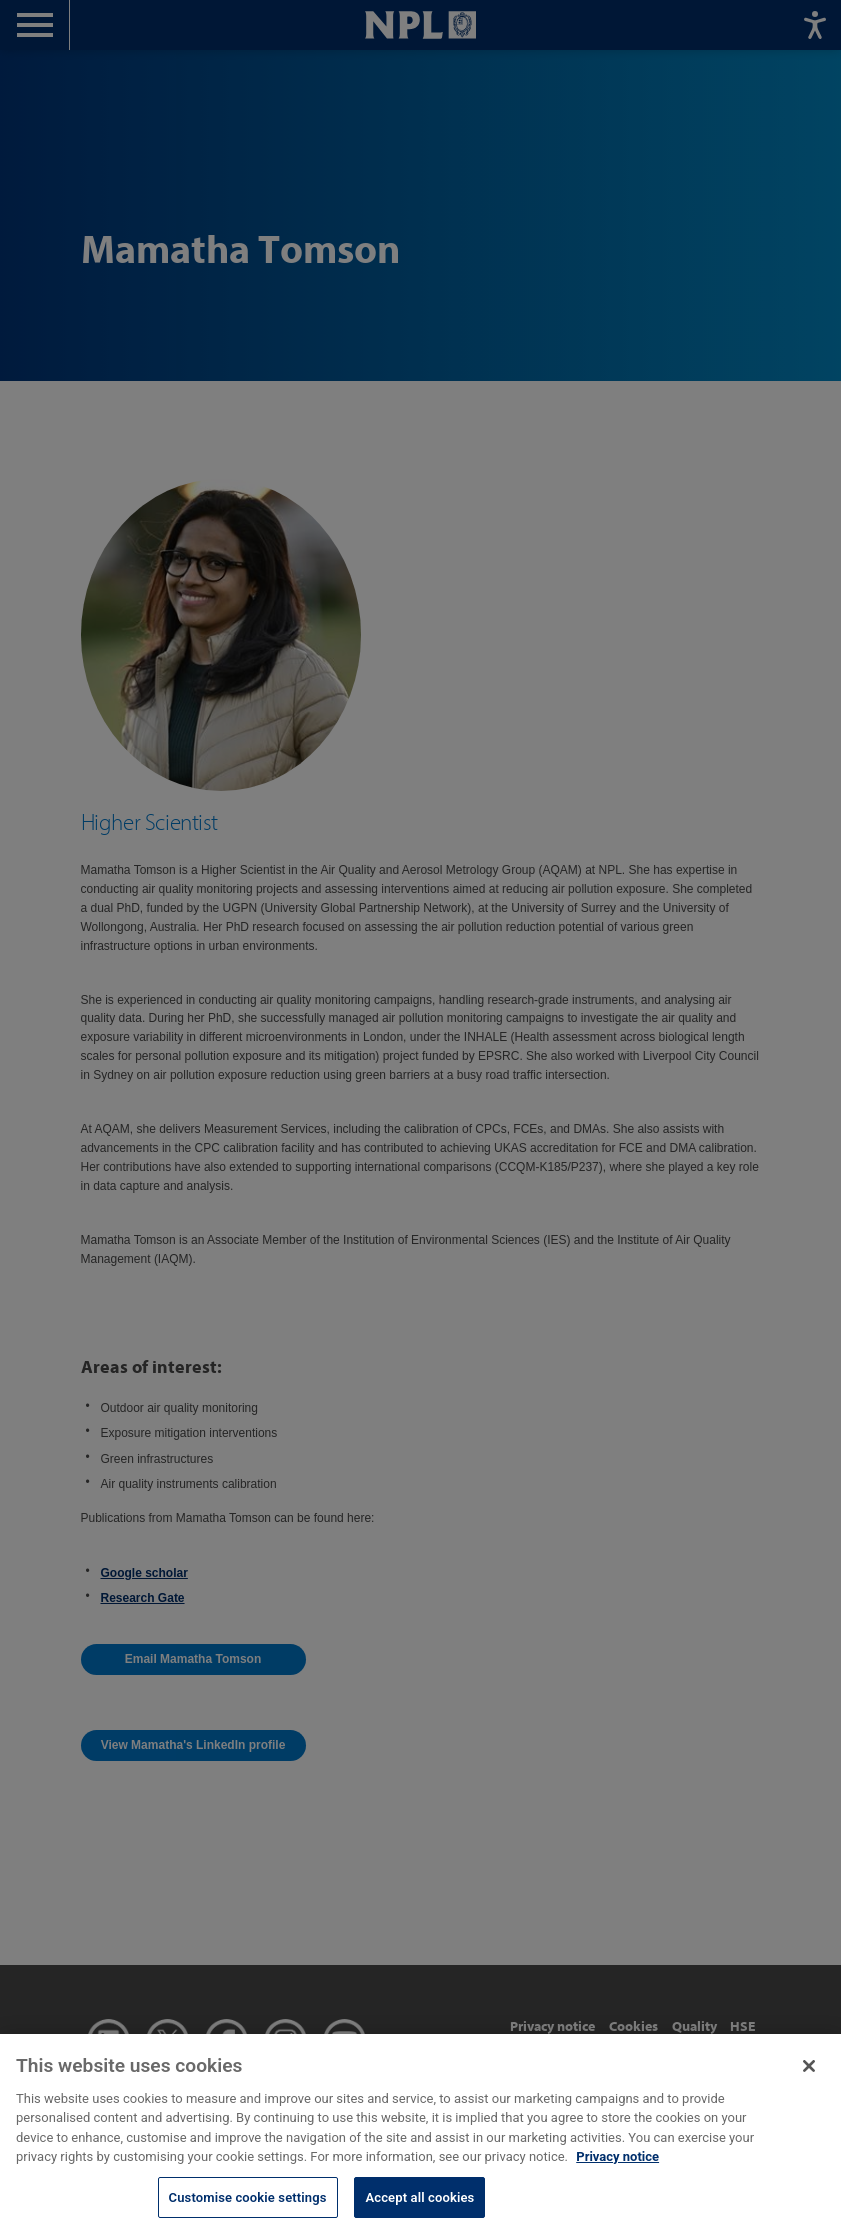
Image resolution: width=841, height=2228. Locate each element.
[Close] (809, 2076)
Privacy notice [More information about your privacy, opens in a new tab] (617, 2167)
